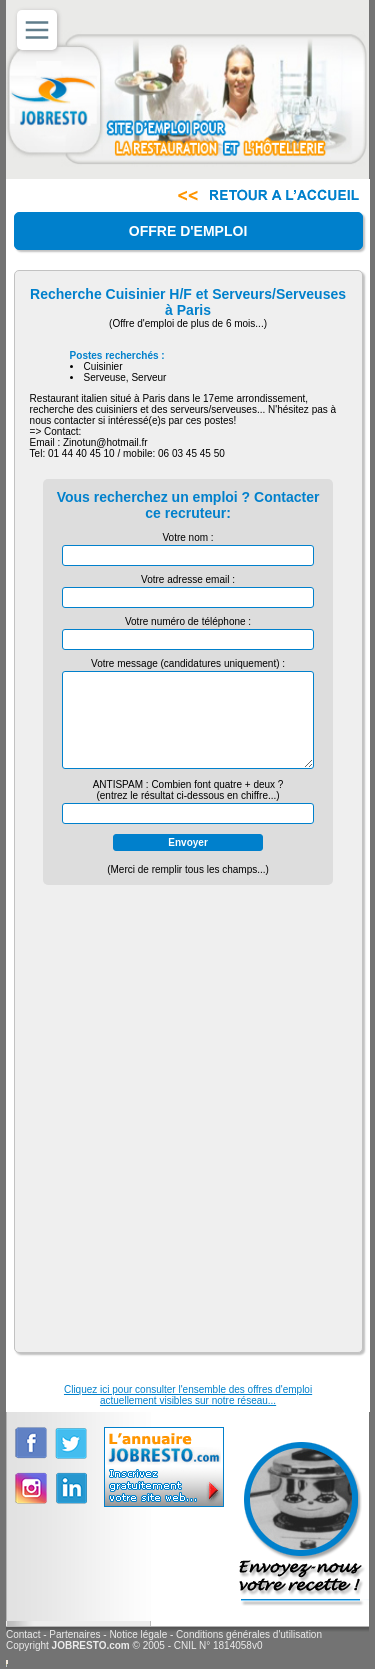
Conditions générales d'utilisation (249, 1634)
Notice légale (138, 1634)
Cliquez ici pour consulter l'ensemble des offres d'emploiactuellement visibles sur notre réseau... (188, 1395)
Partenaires (74, 1634)
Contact (23, 1634)
